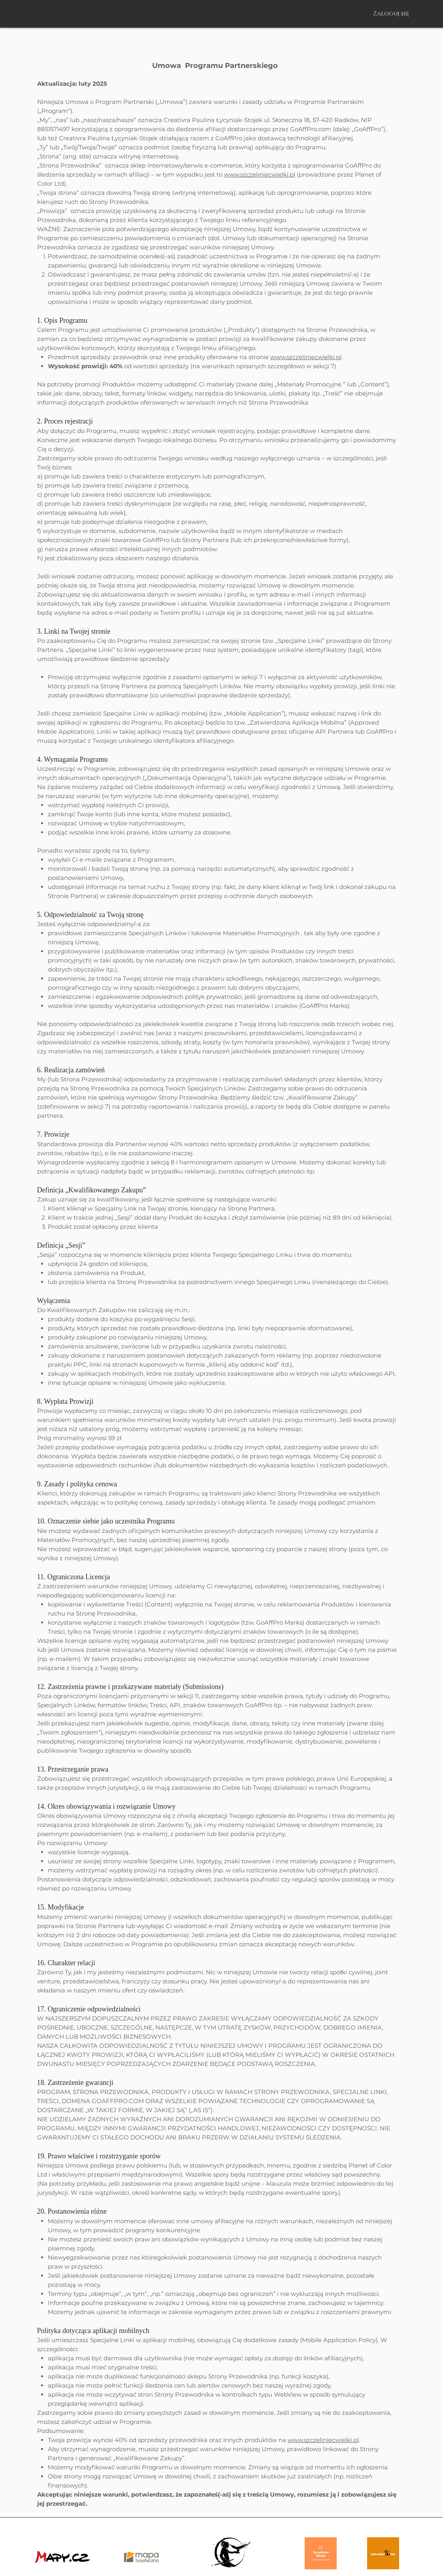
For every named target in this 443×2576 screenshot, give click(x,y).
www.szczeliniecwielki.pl (259, 174)
